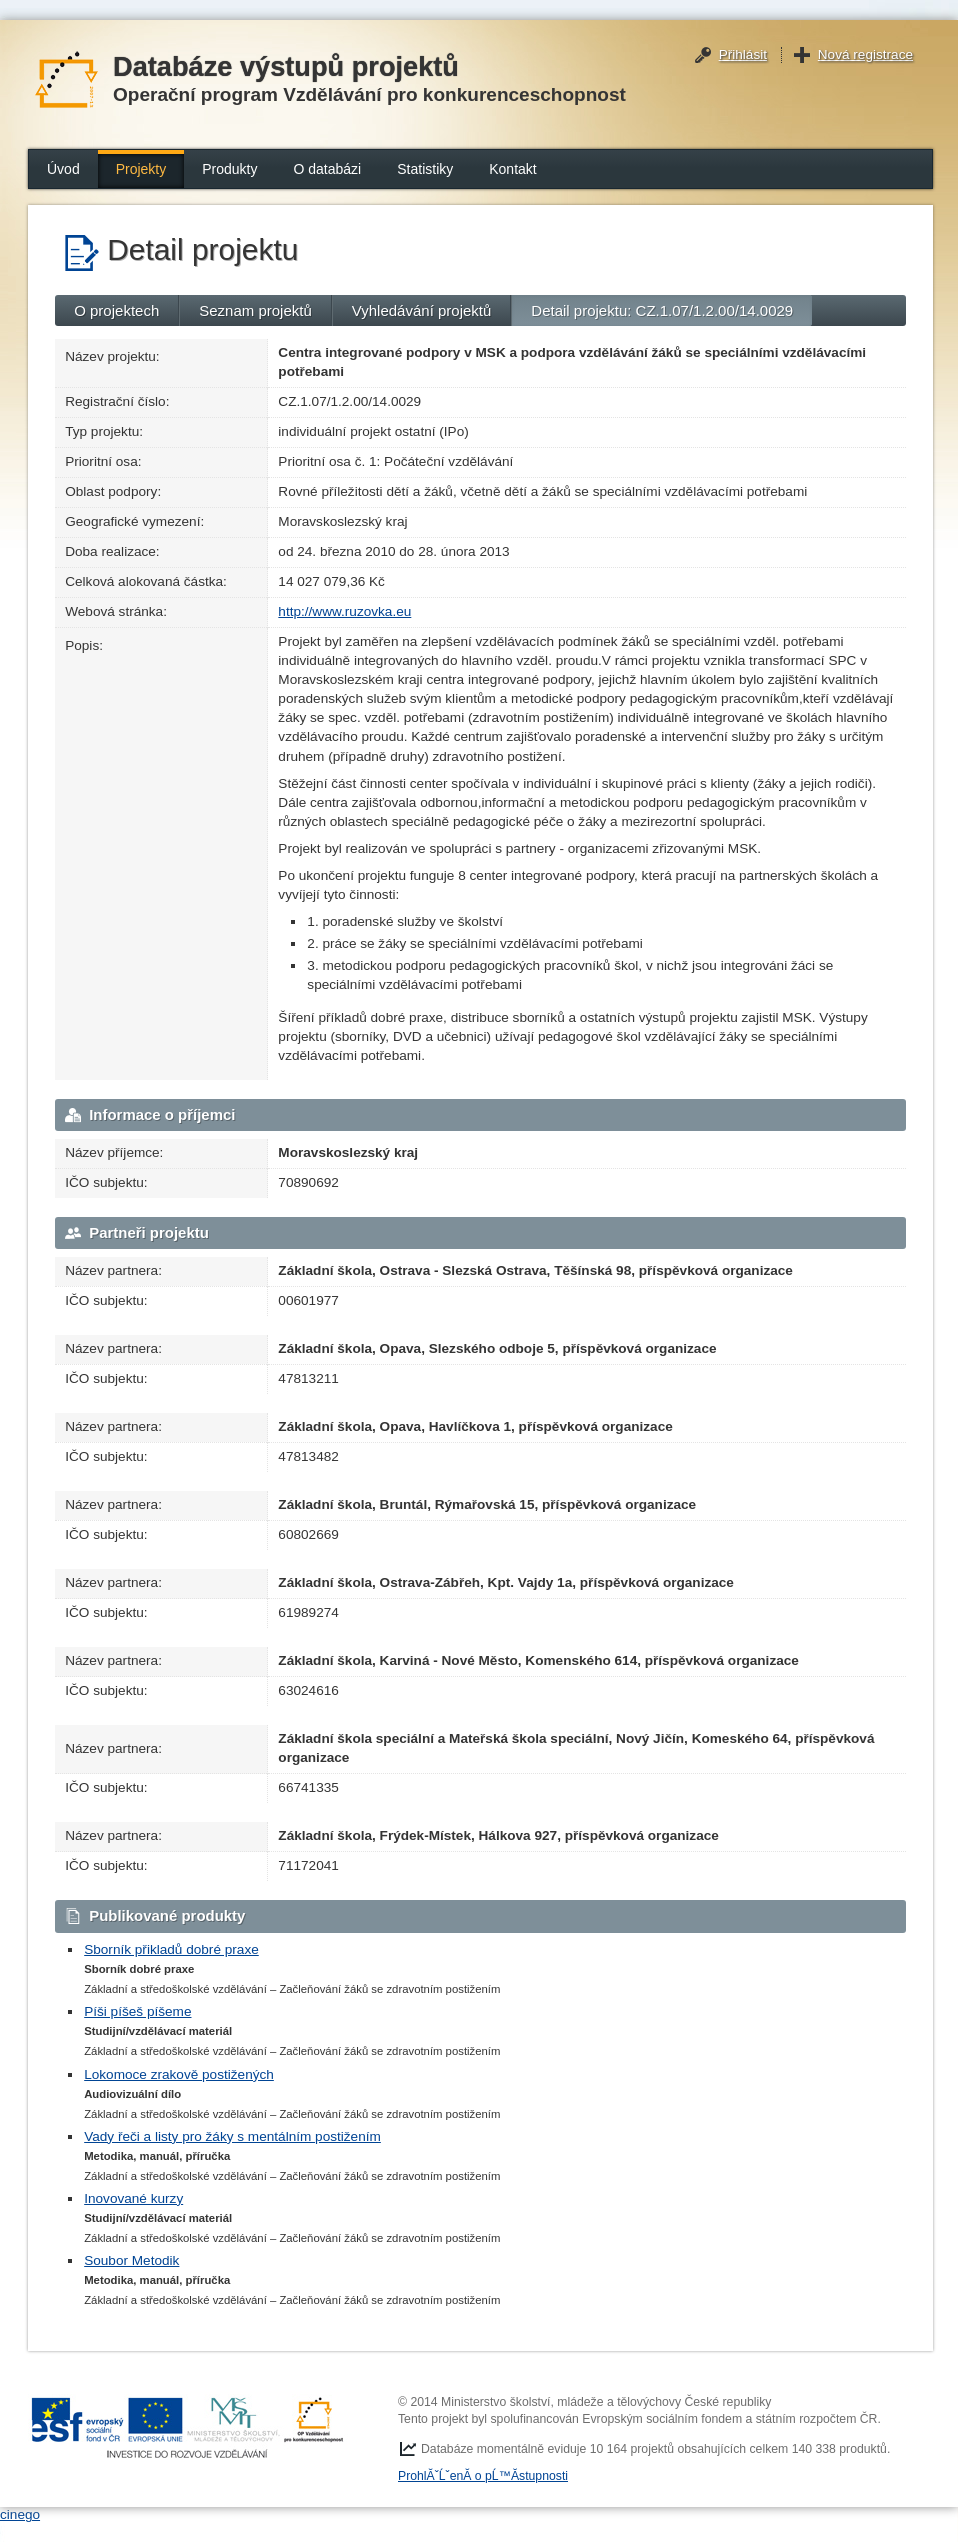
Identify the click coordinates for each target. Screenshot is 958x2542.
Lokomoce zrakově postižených (179, 2074)
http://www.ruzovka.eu (344, 611)
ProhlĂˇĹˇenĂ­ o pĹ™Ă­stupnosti (483, 2476)
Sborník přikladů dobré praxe (171, 1949)
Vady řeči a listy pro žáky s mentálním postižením (232, 2136)
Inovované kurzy (133, 2198)
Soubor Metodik (131, 2260)
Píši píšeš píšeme (137, 2011)
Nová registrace (865, 54)
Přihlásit (743, 54)
